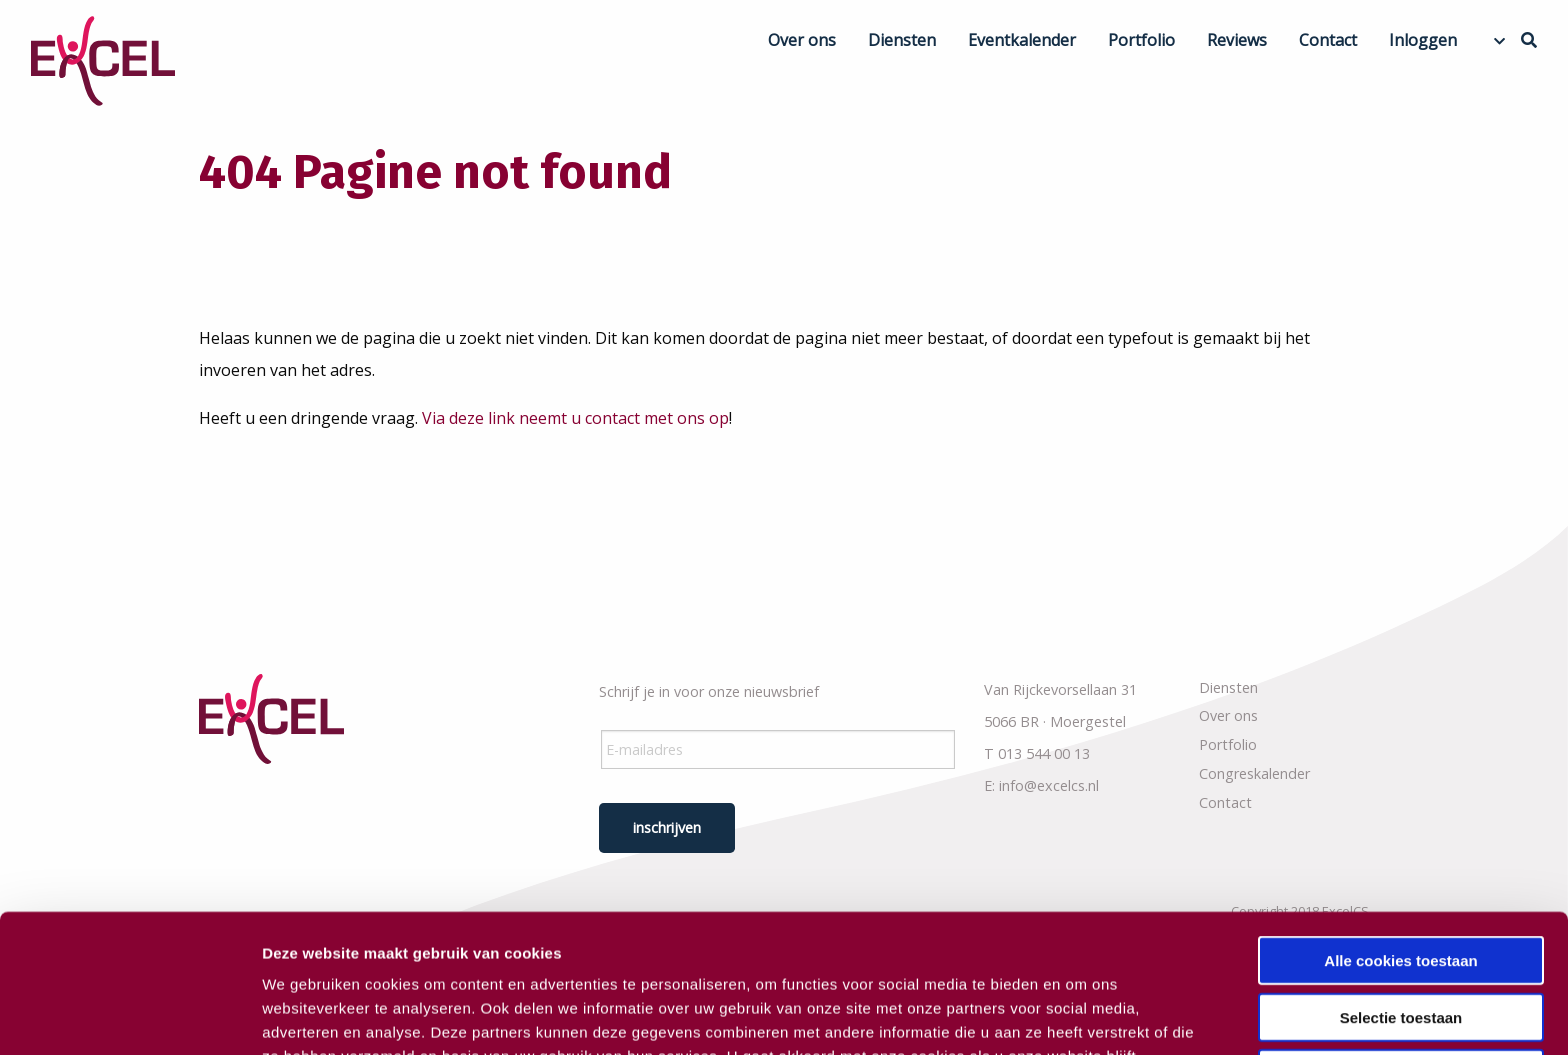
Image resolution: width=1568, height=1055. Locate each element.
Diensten (902, 40)
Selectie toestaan (1401, 887)
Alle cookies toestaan (1400, 830)
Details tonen (1080, 1015)
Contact (1328, 40)
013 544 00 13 (1044, 753)
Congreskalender (1254, 773)
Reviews (1237, 40)
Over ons (802, 40)
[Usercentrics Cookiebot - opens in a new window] (129, 1016)
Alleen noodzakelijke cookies (1401, 943)
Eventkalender (1022, 40)
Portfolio (1141, 40)
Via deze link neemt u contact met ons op (575, 418)
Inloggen (1423, 40)
